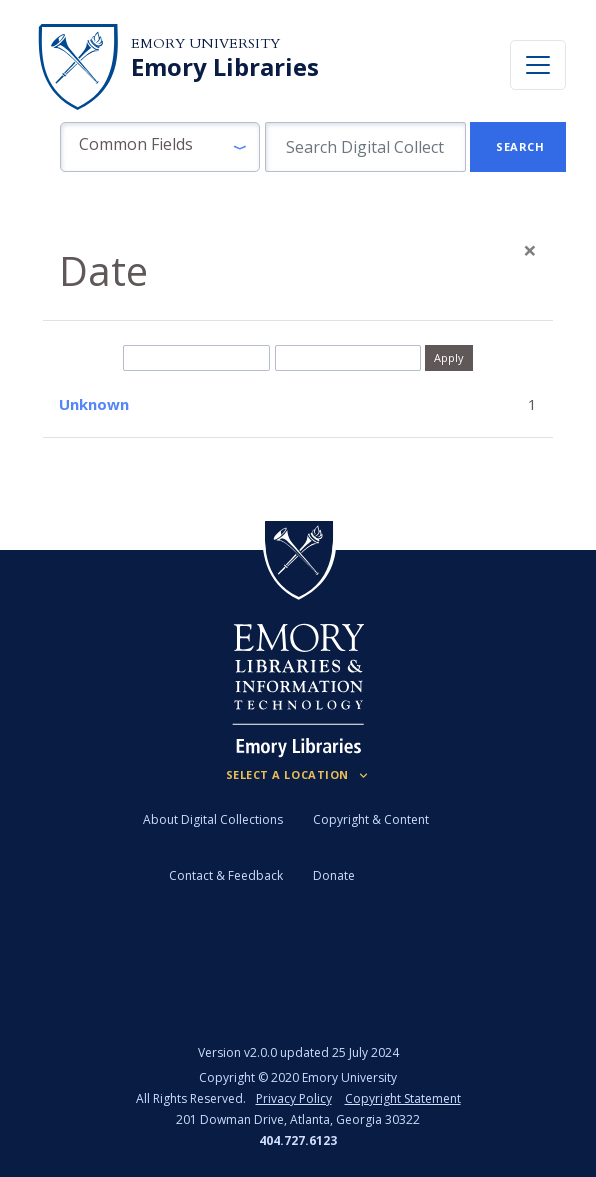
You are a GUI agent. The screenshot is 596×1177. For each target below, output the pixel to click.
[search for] (365, 147)
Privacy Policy (294, 1098)
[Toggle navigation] (538, 65)
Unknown (94, 404)
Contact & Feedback (226, 875)
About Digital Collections (213, 819)
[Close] (530, 250)
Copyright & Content (371, 819)
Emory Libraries (225, 67)
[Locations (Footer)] (298, 775)
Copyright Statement (403, 1098)
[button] (160, 147)
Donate (334, 875)
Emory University (205, 43)
